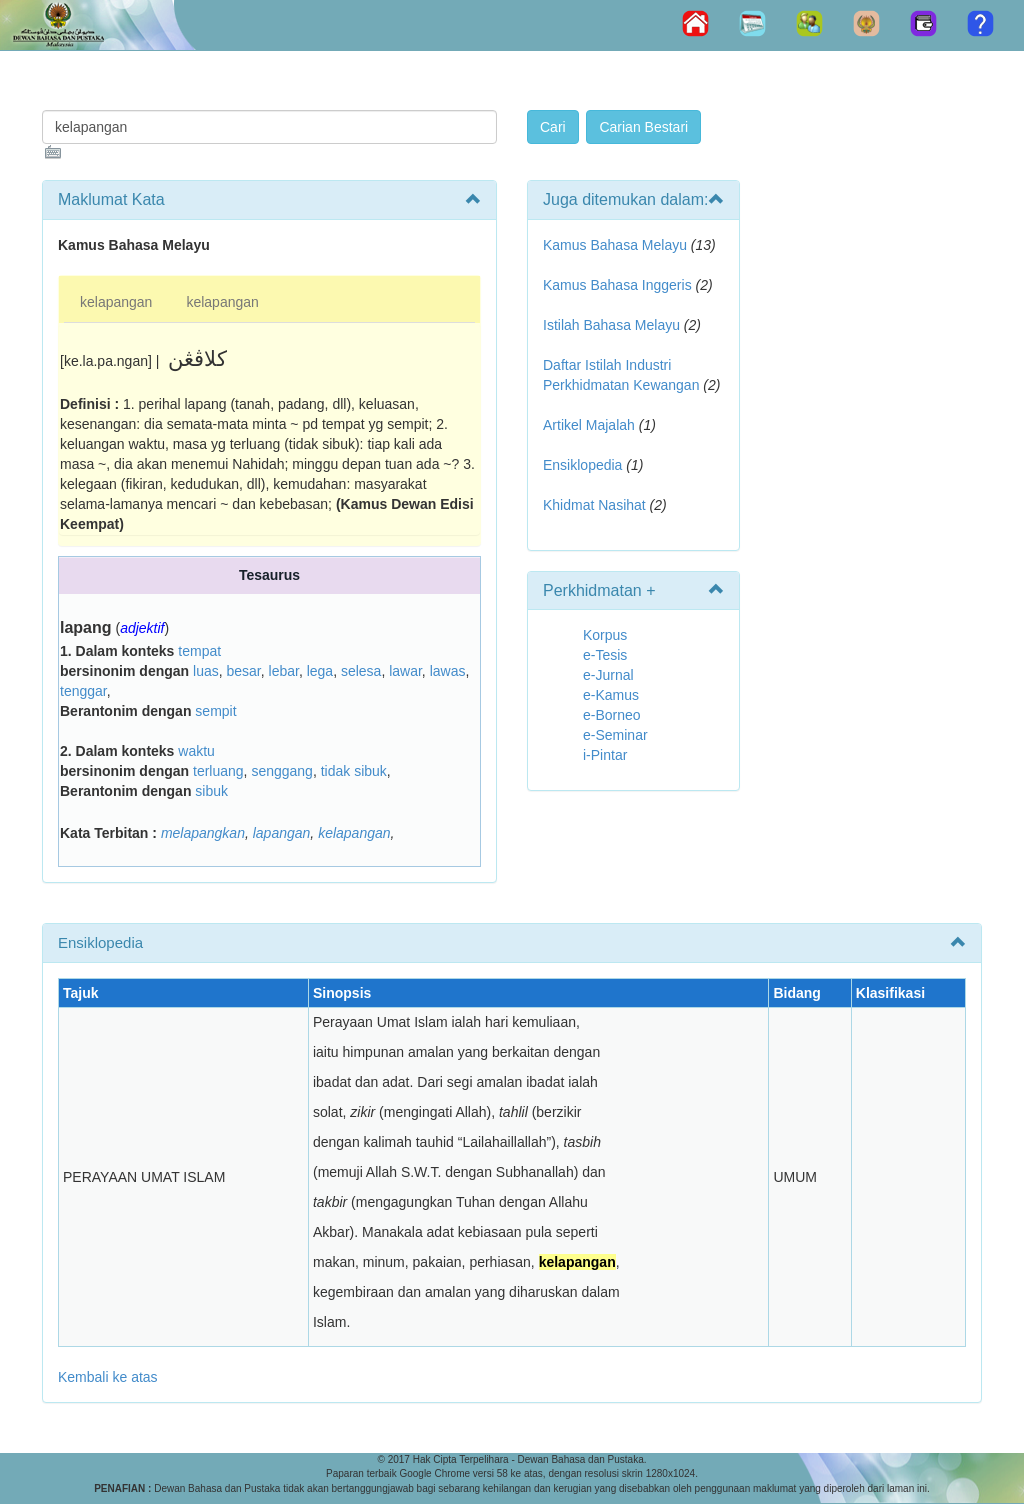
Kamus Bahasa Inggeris (617, 285)
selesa (361, 671)
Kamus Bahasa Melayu (617, 245)
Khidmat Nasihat (594, 505)
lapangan (282, 833)
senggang (282, 771)
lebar (284, 671)
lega (320, 671)
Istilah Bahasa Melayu (611, 325)
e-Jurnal (608, 675)
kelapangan (116, 302)
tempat (199, 651)
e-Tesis (605, 655)
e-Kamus (611, 695)
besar (243, 671)
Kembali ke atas (108, 1377)
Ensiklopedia (582, 465)
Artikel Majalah (589, 425)
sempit (215, 711)
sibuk (211, 791)
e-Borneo (612, 715)
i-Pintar (605, 755)
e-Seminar (615, 735)
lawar (405, 671)
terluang (218, 771)
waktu (196, 751)
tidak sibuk (354, 771)
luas (206, 671)
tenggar (83, 691)
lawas (448, 671)
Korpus (605, 635)
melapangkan (203, 833)
